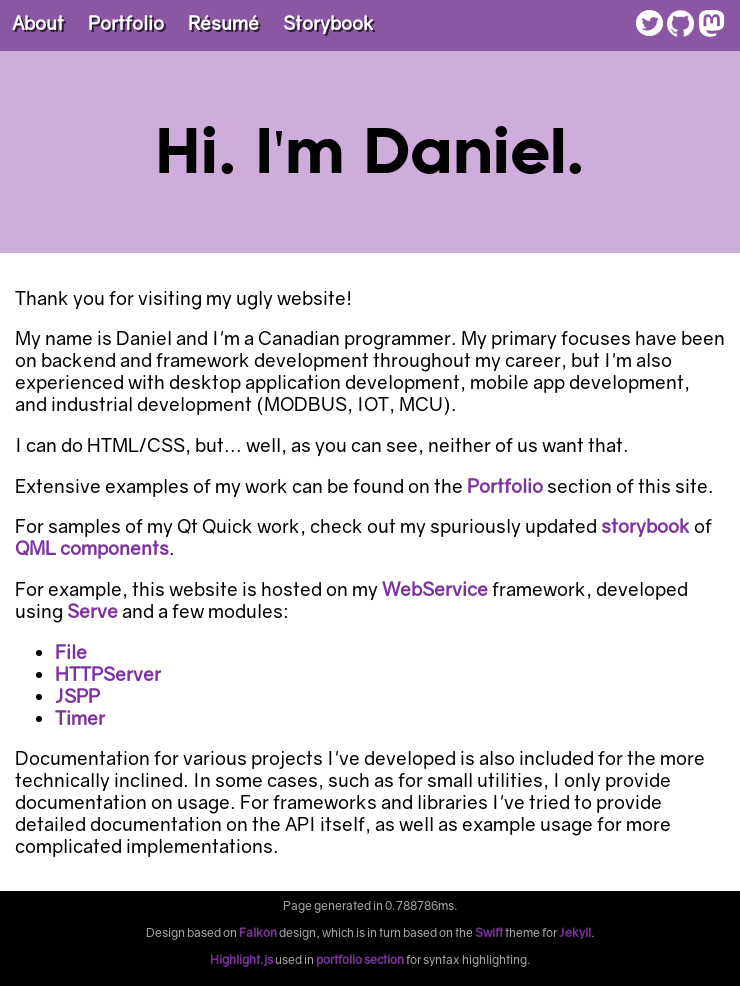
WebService (435, 589)
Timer (80, 718)
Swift (489, 932)
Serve (92, 611)
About (38, 23)
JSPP (77, 696)
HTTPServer (108, 674)
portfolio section (360, 959)
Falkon (258, 932)
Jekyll (575, 932)
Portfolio (126, 23)
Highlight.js (241, 959)
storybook (645, 526)
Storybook (328, 23)
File (71, 652)
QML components (92, 548)
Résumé (223, 23)
